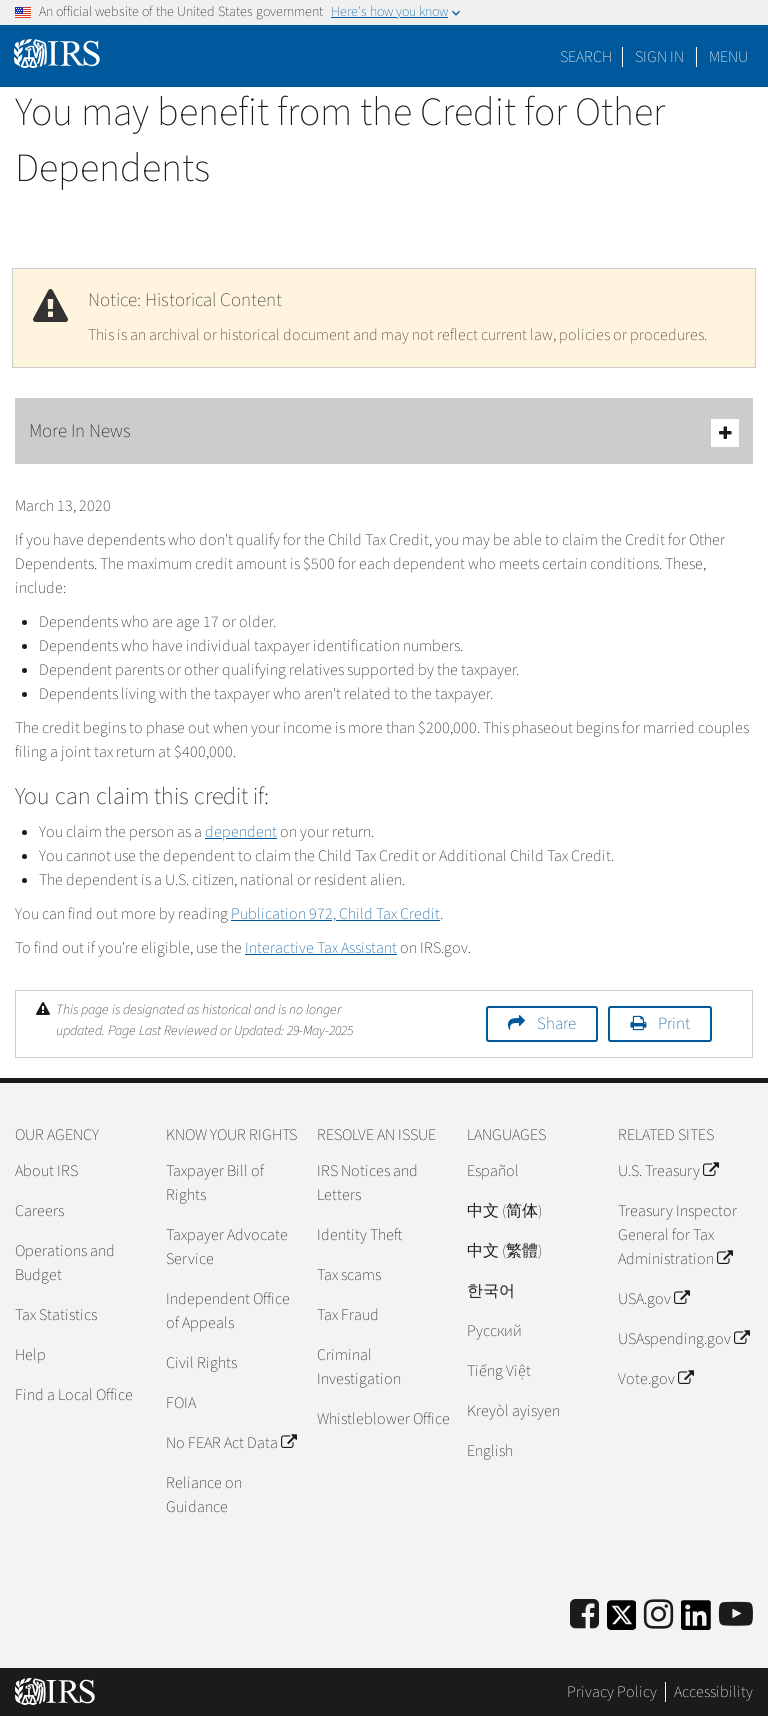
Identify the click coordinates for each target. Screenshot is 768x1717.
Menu (728, 57)
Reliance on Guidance (204, 1495)
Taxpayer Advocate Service (227, 1247)
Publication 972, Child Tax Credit (335, 914)
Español (493, 1171)
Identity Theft (359, 1235)
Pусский (494, 1331)
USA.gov (653, 1299)
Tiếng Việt (499, 1371)
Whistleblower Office (383, 1419)
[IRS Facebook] (584, 1615)
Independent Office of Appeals (228, 1311)
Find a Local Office (74, 1395)
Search (586, 57)
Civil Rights (201, 1363)
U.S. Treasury (668, 1171)
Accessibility (713, 1692)
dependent (241, 832)
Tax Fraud (348, 1315)
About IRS (46, 1171)
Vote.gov (655, 1379)
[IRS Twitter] (622, 1621)
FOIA (181, 1403)
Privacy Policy (612, 1692)
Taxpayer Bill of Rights (215, 1183)
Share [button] (556, 1024)
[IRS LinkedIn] (696, 1621)
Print (674, 1024)
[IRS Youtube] (736, 1615)
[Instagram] (658, 1615)
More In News (384, 432)
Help (30, 1355)
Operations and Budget (65, 1263)
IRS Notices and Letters (367, 1183)
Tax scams (349, 1275)
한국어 (491, 1291)
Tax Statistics (56, 1315)
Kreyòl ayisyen (513, 1411)
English (490, 1451)
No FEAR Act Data (231, 1443)
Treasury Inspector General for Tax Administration (677, 1235)
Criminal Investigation (359, 1367)
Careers (39, 1211)
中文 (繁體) (504, 1251)
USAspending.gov (683, 1339)
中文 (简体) (504, 1211)
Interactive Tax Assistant (321, 948)
